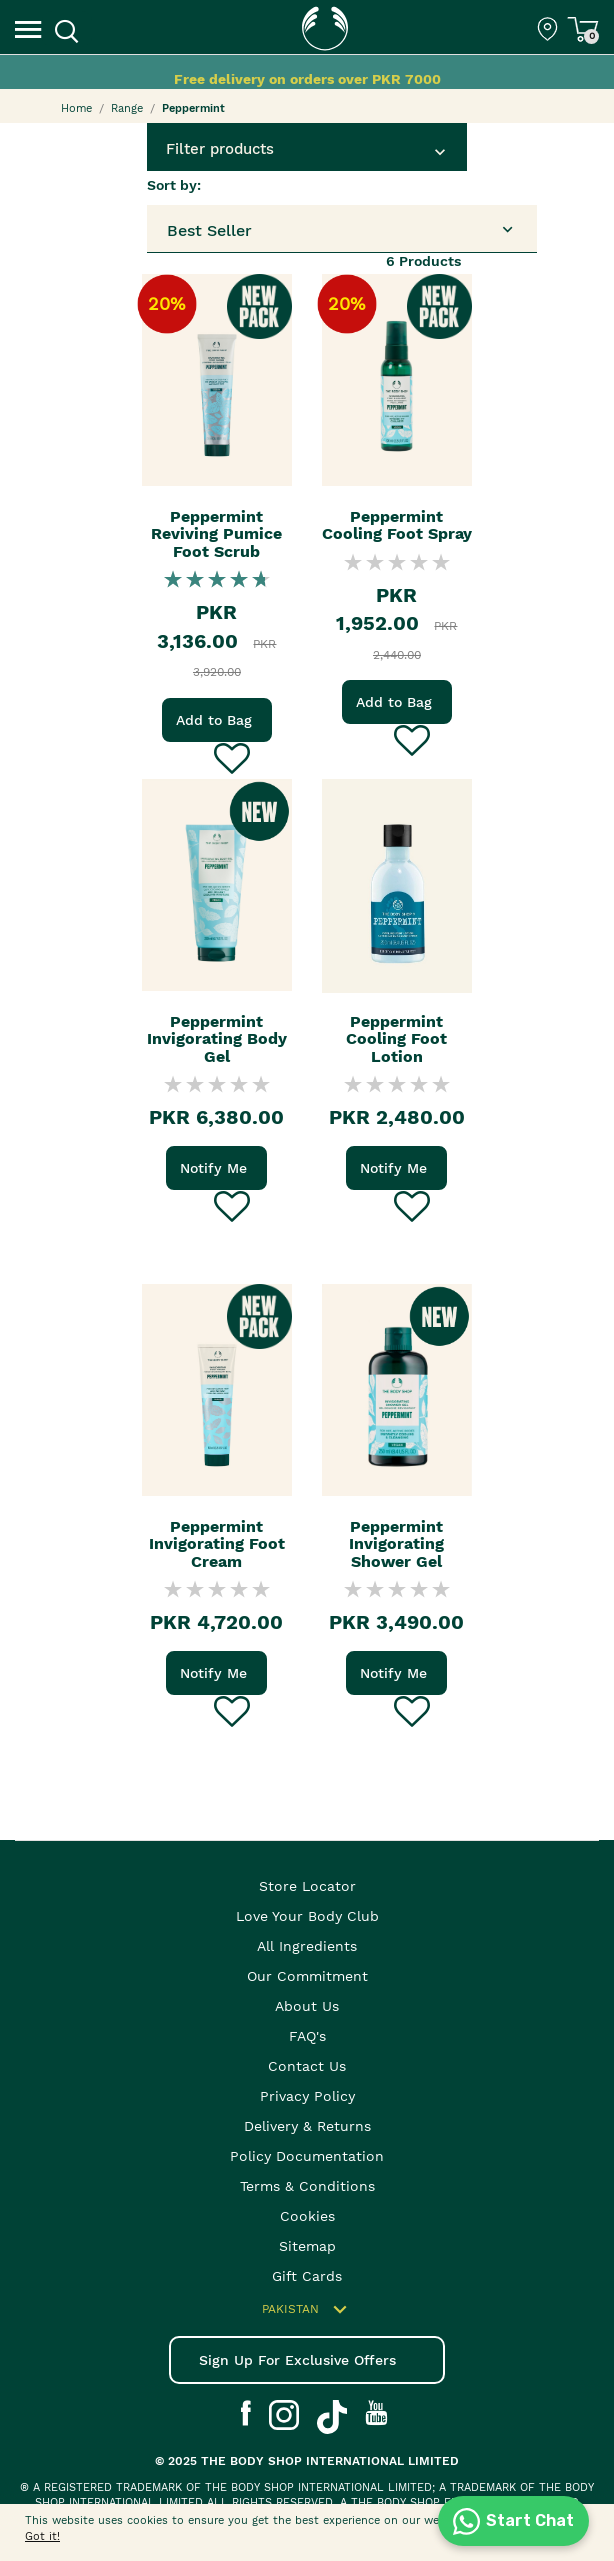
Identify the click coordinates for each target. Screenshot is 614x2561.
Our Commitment (307, 1976)
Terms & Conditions (307, 2186)
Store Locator (307, 1886)
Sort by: (174, 185)
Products (423, 261)
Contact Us (307, 2066)
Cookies (307, 2216)
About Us (307, 2006)
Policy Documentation (307, 2156)
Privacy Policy (307, 2096)
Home (76, 108)
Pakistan (307, 2310)
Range (127, 108)
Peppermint (193, 108)
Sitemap (307, 2246)
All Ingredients (307, 1946)
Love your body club (307, 1916)
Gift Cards (307, 2276)
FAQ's (307, 2036)
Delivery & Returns (307, 2126)
